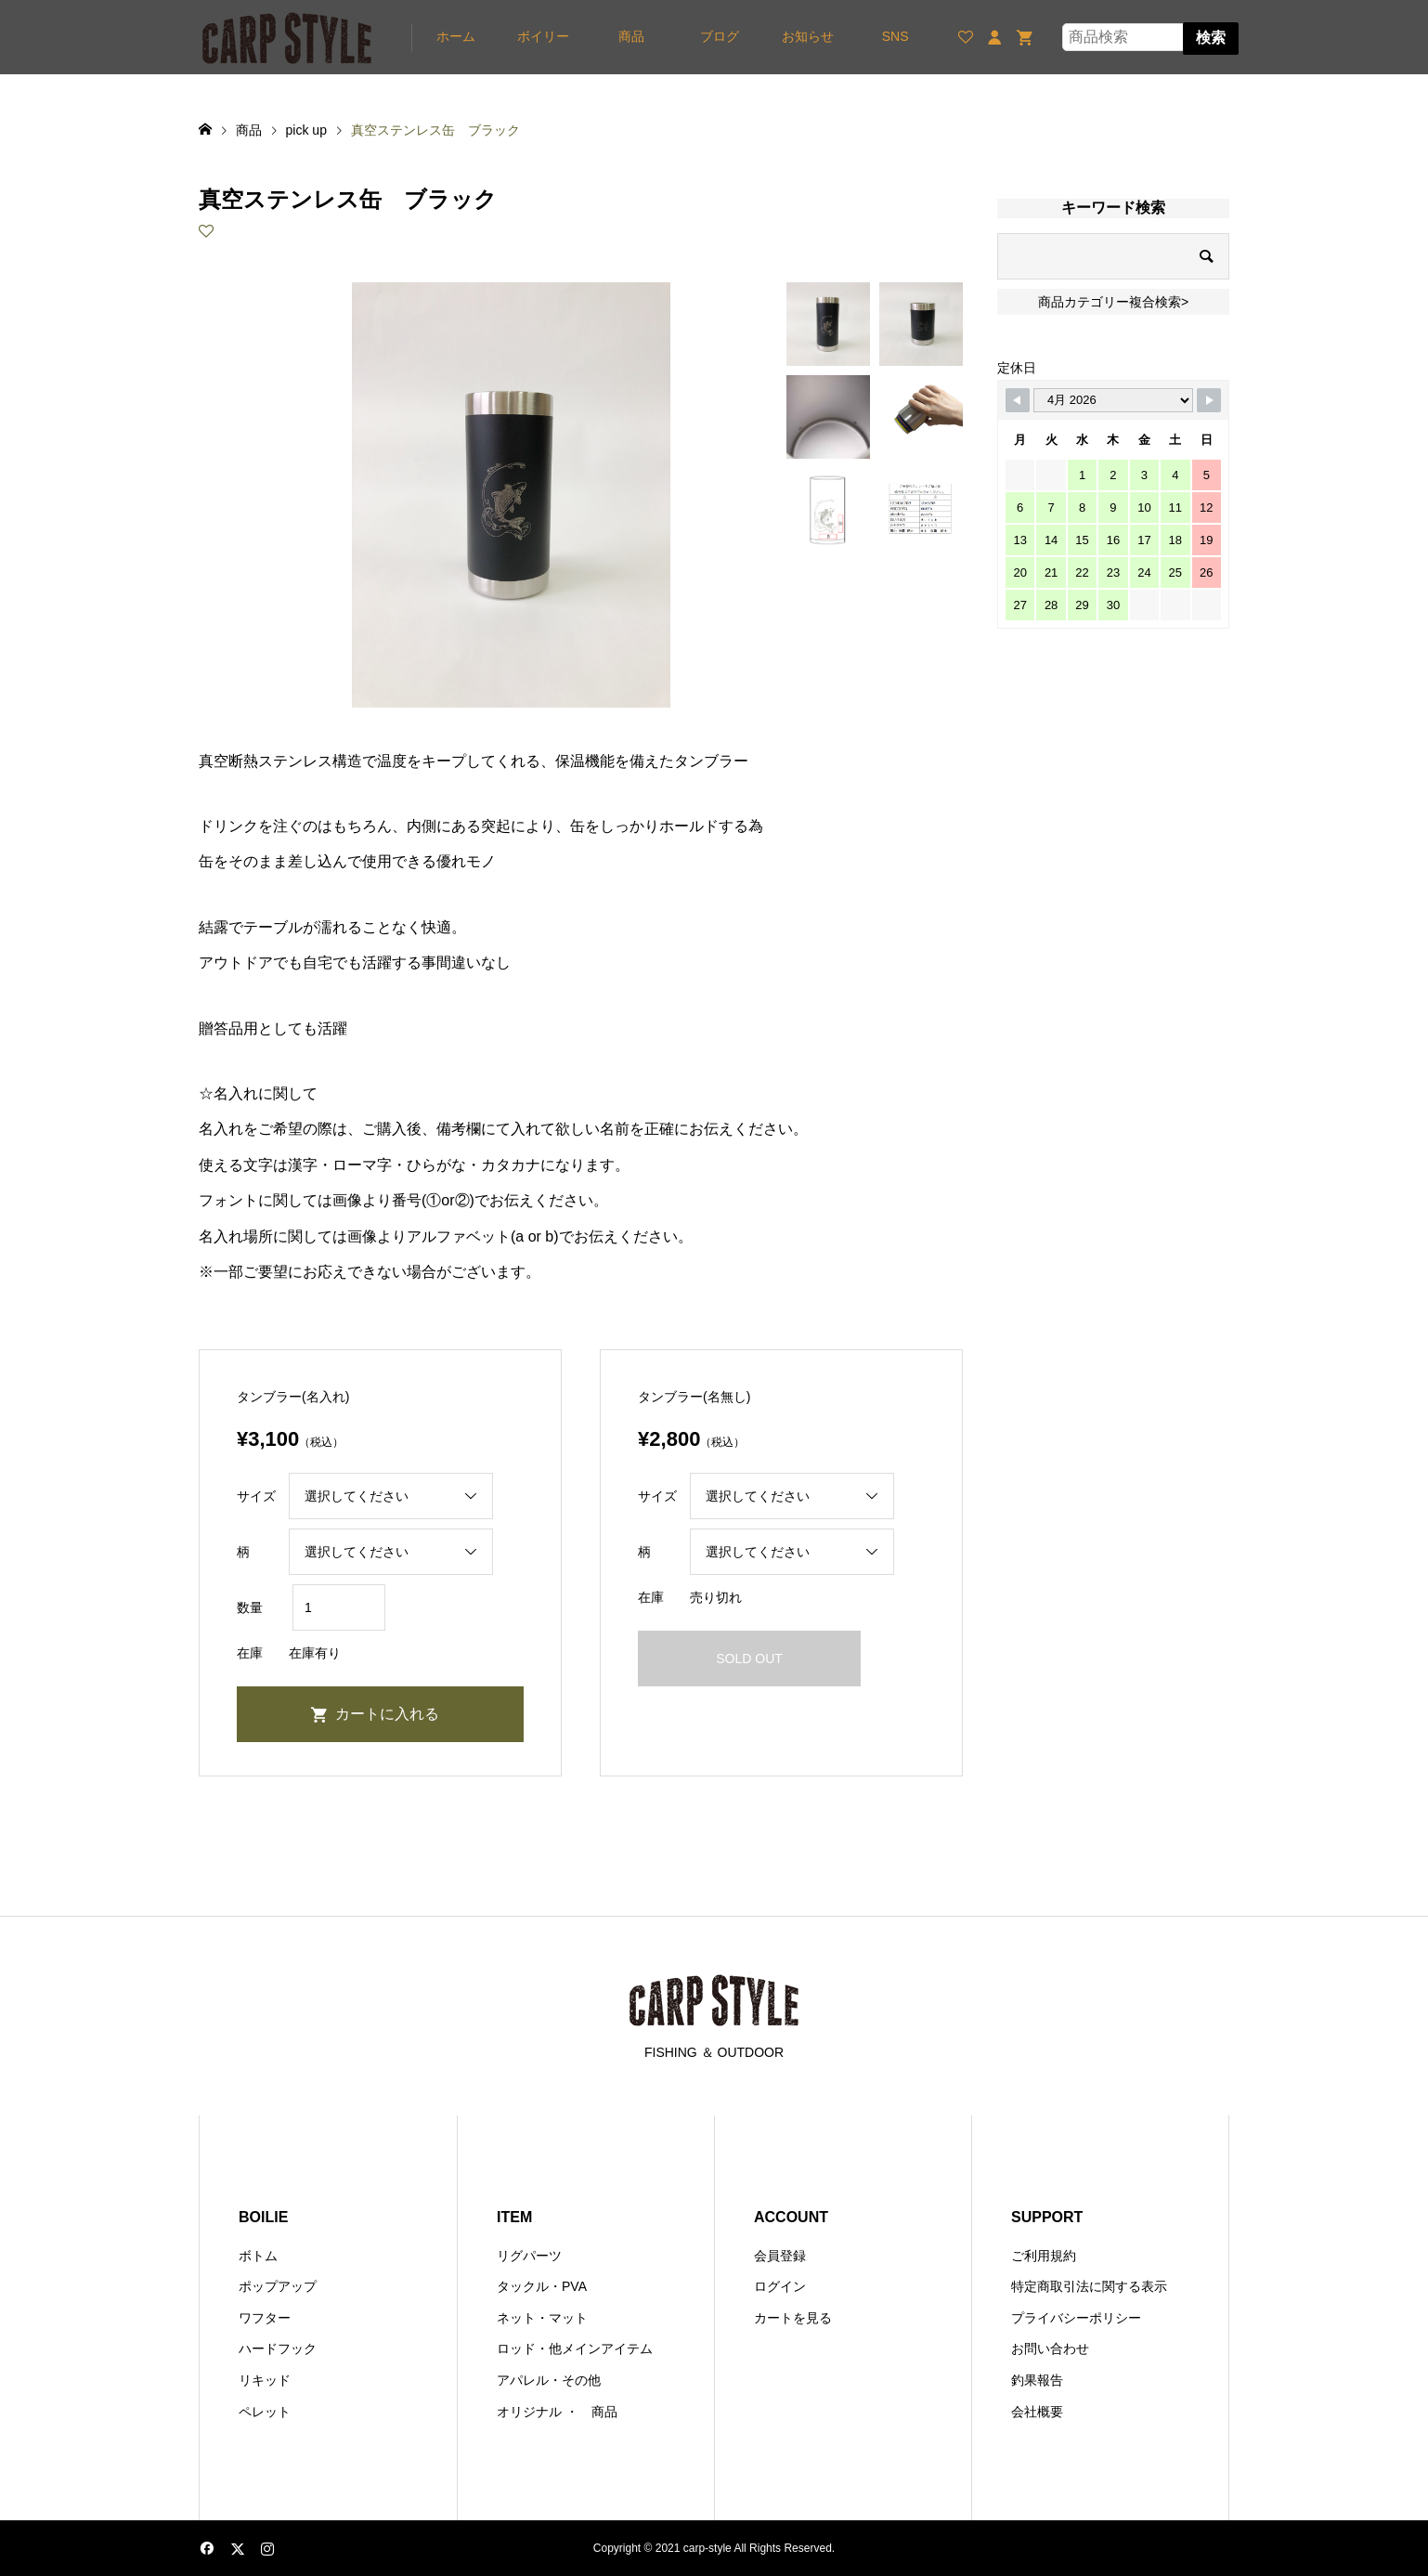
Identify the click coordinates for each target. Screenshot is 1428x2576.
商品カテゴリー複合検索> (1113, 301)
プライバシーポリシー (1076, 2317)
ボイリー (543, 36)
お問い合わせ (1050, 2348)
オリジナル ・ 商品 (557, 2411)
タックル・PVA (542, 2286)
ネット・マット (542, 2317)
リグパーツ (529, 2255)
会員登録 (780, 2255)
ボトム (258, 2255)
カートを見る (793, 2317)
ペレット (265, 2411)
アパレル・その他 (549, 2380)
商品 (631, 36)
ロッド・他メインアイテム (575, 2348)
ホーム (455, 36)
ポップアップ (278, 2286)
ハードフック (278, 2348)
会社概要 (1037, 2411)
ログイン (780, 2286)
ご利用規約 (1043, 2255)
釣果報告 (1037, 2380)
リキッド (265, 2380)
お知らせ (808, 36)
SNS (895, 36)
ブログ (719, 36)
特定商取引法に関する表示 (1089, 2286)
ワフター (265, 2317)
